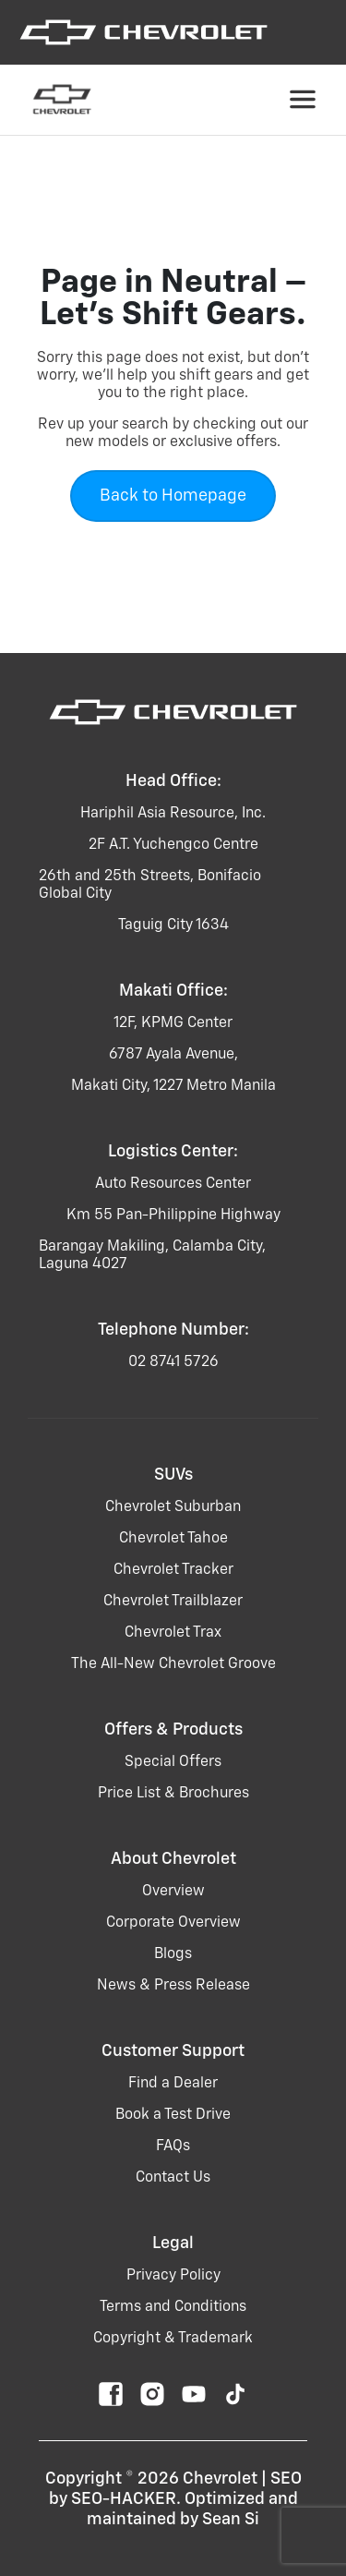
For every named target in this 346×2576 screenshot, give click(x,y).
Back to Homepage (173, 496)
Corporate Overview (173, 1923)
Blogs (173, 1954)
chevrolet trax (173, 1633)
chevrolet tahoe (173, 1538)
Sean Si (230, 2519)
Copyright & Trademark (173, 2338)
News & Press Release (173, 1985)
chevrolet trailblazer (173, 1601)
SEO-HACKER (123, 2499)
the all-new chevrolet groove (173, 1664)
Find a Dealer (173, 2083)
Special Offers (173, 1762)
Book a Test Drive (173, 2115)
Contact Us (173, 2178)
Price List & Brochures (173, 1793)
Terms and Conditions (173, 2307)
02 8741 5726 (173, 1362)
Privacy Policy (173, 2275)
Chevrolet (220, 2479)
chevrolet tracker (173, 1570)
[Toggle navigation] (302, 100)
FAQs (173, 2146)
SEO (286, 2479)
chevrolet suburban (173, 1507)
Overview (173, 1891)
